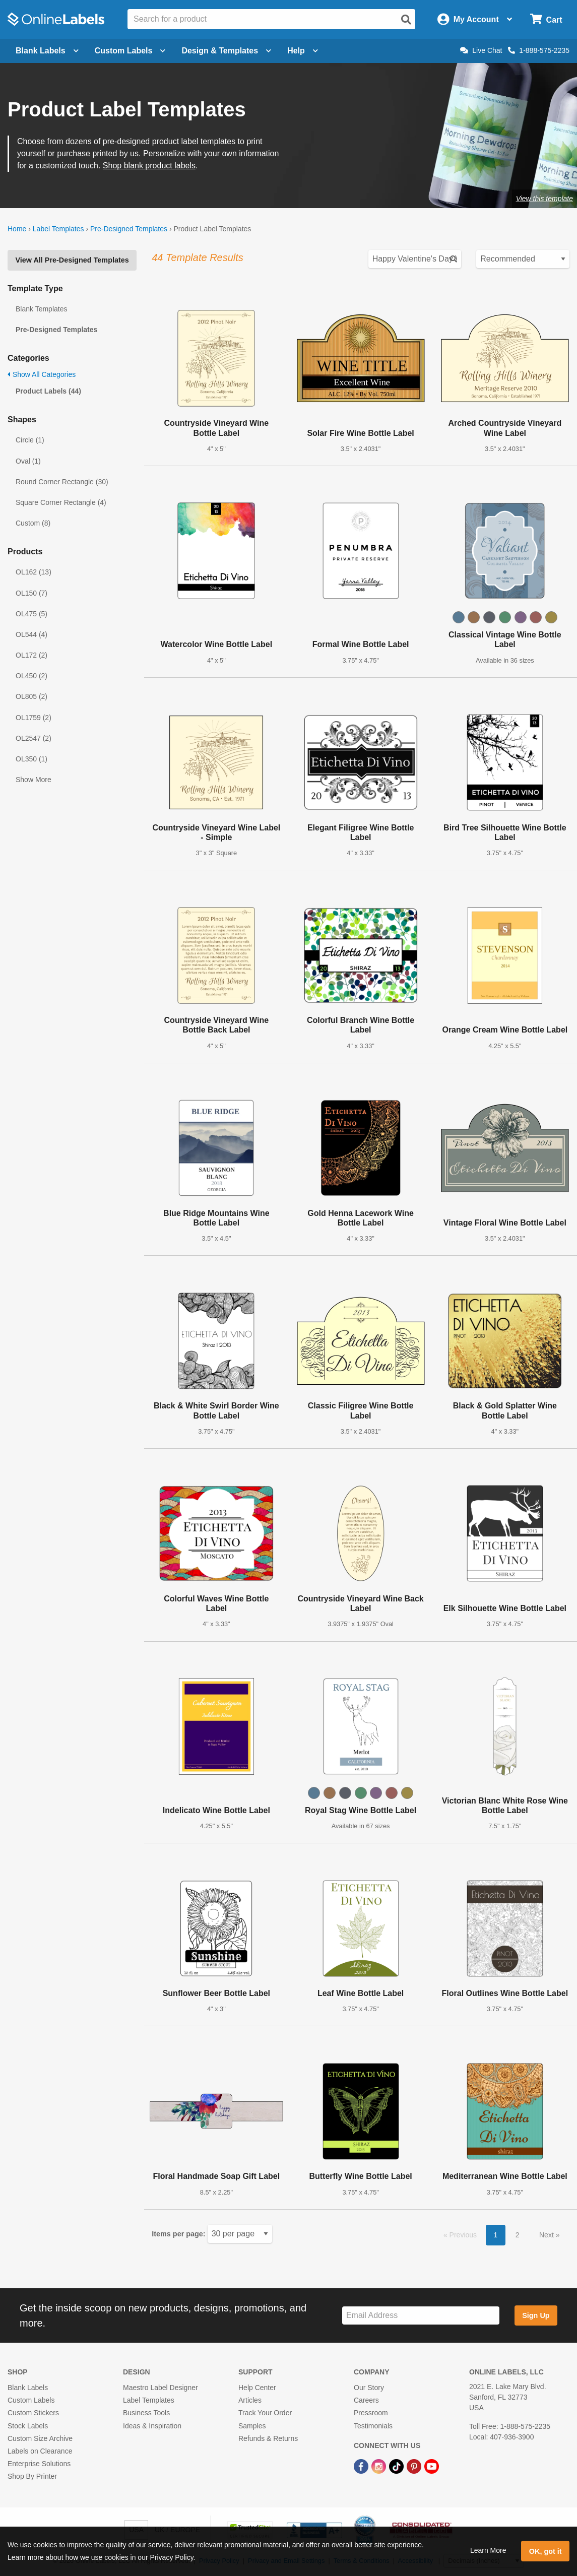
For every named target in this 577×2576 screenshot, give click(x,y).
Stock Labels (28, 2426)
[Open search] (406, 20)
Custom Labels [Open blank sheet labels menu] (130, 50)
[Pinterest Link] (415, 2466)
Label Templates (58, 229)
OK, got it (545, 2551)
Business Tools (146, 2413)
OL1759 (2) (33, 718)
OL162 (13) (33, 572)
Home (17, 229)
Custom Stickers (33, 2413)
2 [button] (518, 2235)
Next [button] (547, 2235)
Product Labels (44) (48, 391)
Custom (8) (33, 523)
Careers (366, 2400)
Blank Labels (28, 2388)
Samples (252, 2426)
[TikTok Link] (397, 2466)
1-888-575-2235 (538, 50)
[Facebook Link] (362, 2466)
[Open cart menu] (546, 19)
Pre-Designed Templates (128, 229)
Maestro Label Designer (160, 2388)
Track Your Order (265, 2413)
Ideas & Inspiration (152, 2426)
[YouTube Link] (431, 2466)
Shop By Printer (32, 2476)
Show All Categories (42, 374)
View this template (544, 199)
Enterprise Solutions (39, 2464)
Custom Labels (31, 2400)
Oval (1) (28, 461)
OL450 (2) (31, 676)
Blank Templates (41, 309)
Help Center (257, 2388)
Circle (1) (30, 440)
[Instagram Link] (379, 2466)
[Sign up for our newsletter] (420, 2315)
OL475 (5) (31, 614)
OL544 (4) (31, 634)
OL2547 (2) (33, 738)
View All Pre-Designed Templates (72, 260)
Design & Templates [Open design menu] (226, 50)
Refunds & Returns (268, 2438)
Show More (33, 780)
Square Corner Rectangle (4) (61, 502)
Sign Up (535, 2315)
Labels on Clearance (40, 2451)
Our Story (369, 2388)
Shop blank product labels (149, 165)
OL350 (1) (31, 759)
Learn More (488, 2550)
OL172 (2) (31, 655)
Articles (250, 2400)
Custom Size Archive (40, 2438)
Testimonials (373, 2426)
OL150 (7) (31, 593)
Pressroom (371, 2413)
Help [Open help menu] (302, 50)
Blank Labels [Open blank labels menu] (47, 50)
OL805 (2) (31, 696)
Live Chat (481, 50)
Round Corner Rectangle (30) (62, 482)
